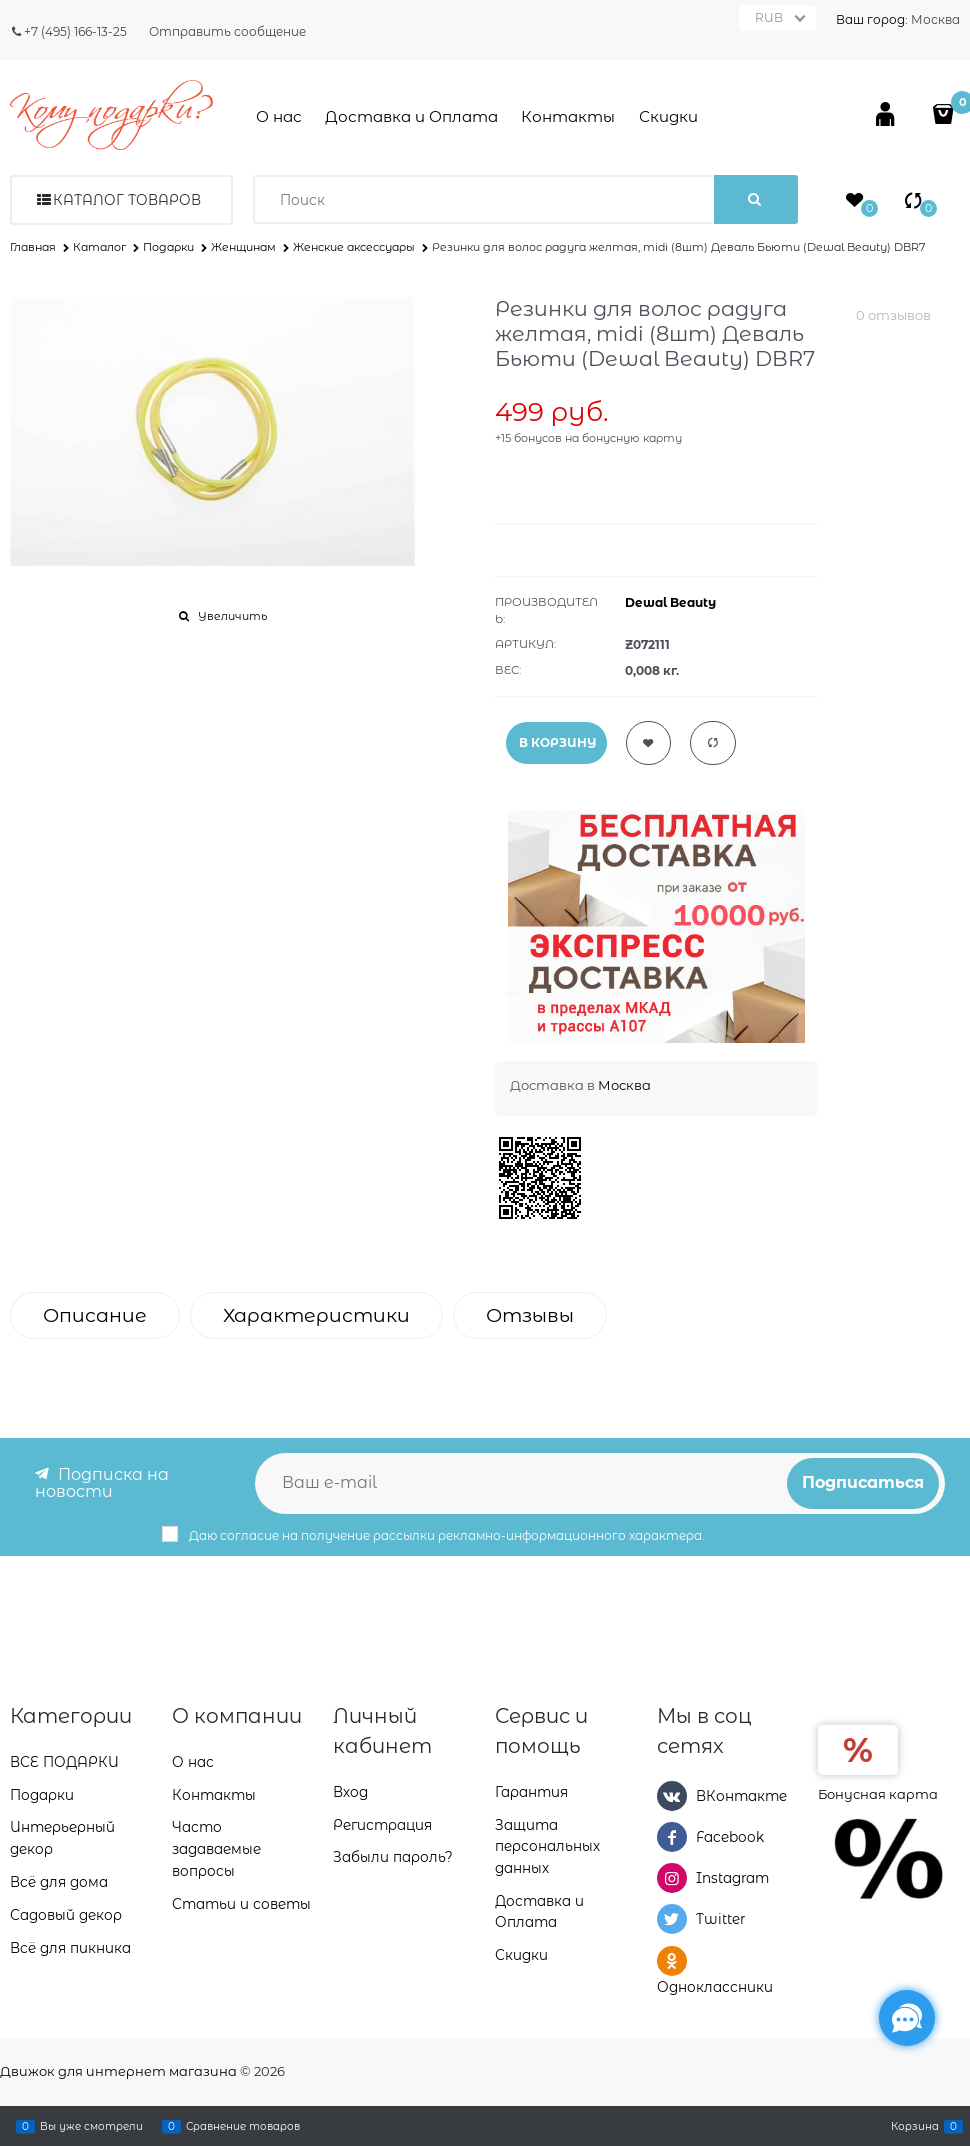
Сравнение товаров (243, 2126)
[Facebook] (672, 1836)
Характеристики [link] (316, 1315)
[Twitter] (672, 1919)
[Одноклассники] (672, 1960)
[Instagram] (672, 1877)
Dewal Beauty (670, 602)
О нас (279, 116)
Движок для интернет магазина (118, 2071)
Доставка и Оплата (411, 116)
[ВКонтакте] (672, 1794)
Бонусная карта (878, 1792)
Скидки (668, 116)
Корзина (915, 2126)
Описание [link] (95, 1315)
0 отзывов (893, 315)
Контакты (568, 116)
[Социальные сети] (907, 2018)
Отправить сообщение (227, 31)
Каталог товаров (127, 200)
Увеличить (232, 616)
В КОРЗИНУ (557, 742)
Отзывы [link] (530, 1315)
